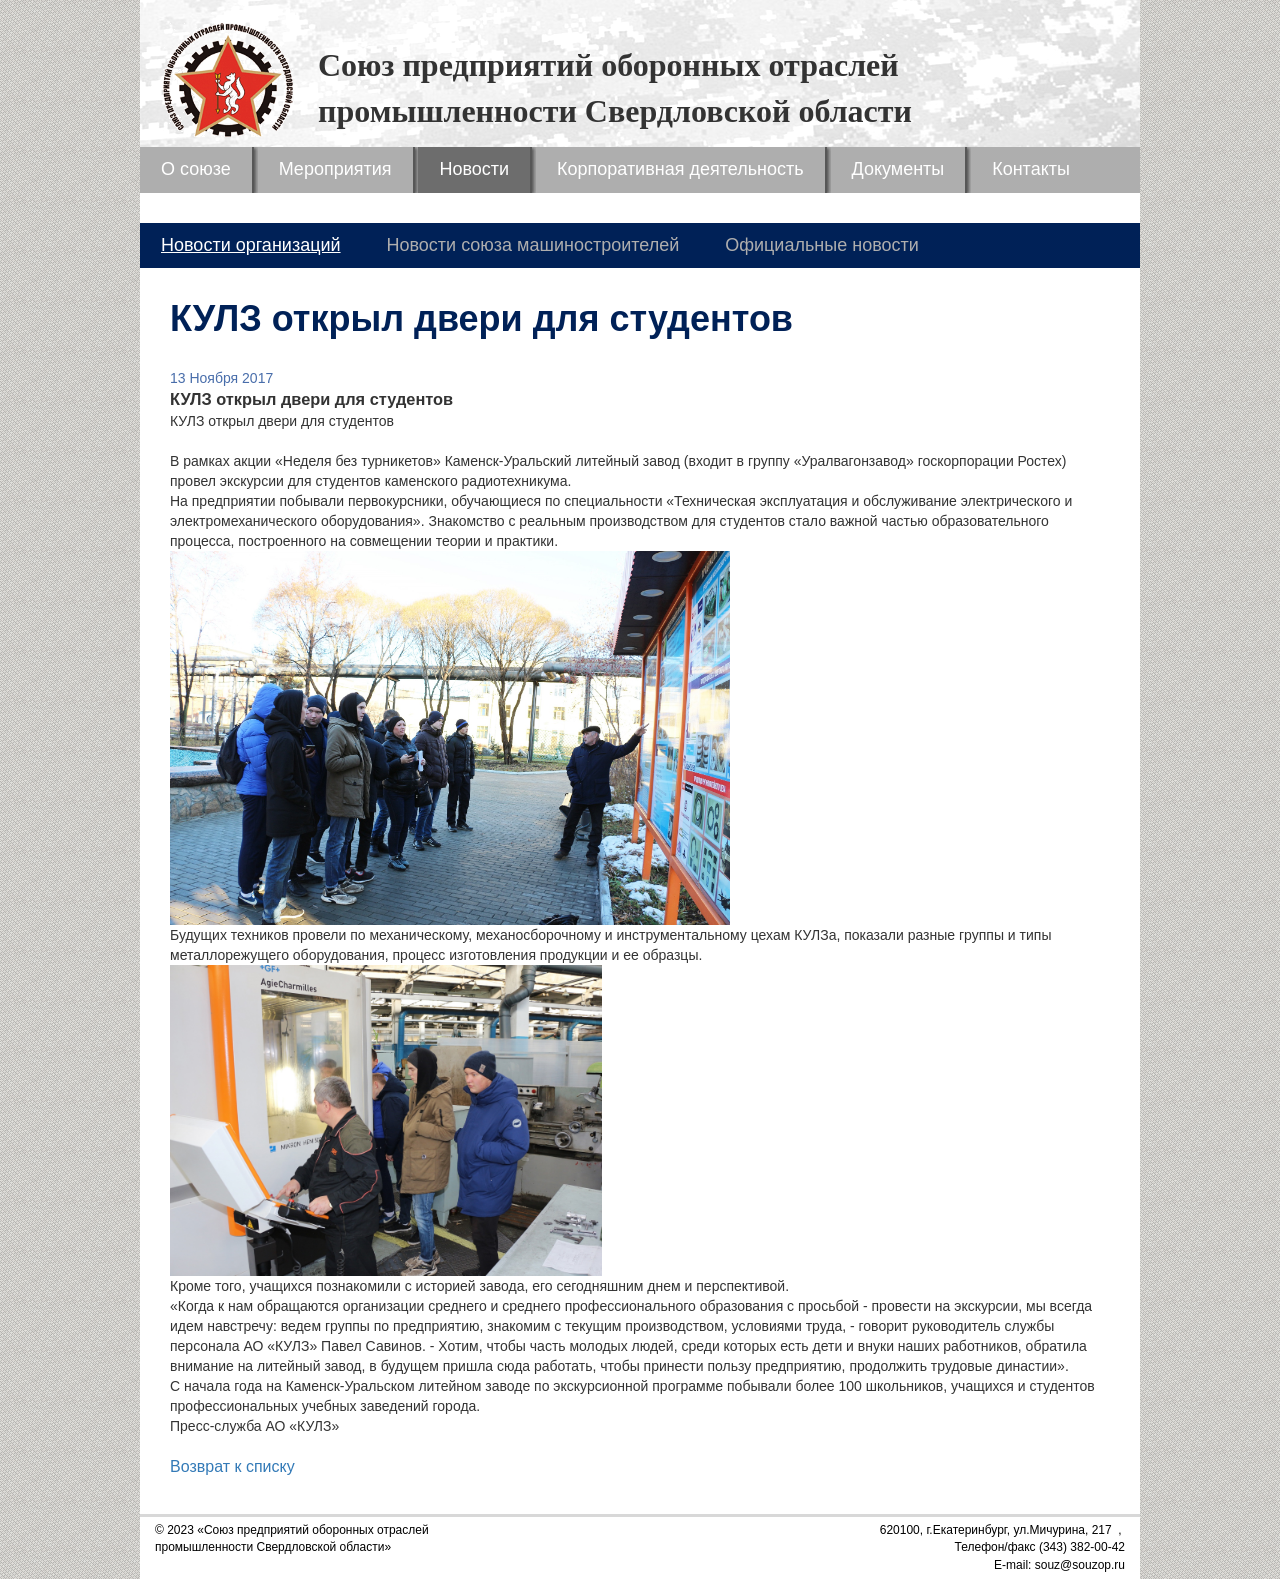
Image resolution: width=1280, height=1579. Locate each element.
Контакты (1031, 169)
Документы (898, 169)
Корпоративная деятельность (680, 169)
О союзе (196, 169)
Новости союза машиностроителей (532, 245)
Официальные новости (822, 245)
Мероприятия (335, 169)
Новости (474, 169)
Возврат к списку (232, 1466)
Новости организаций (251, 245)
